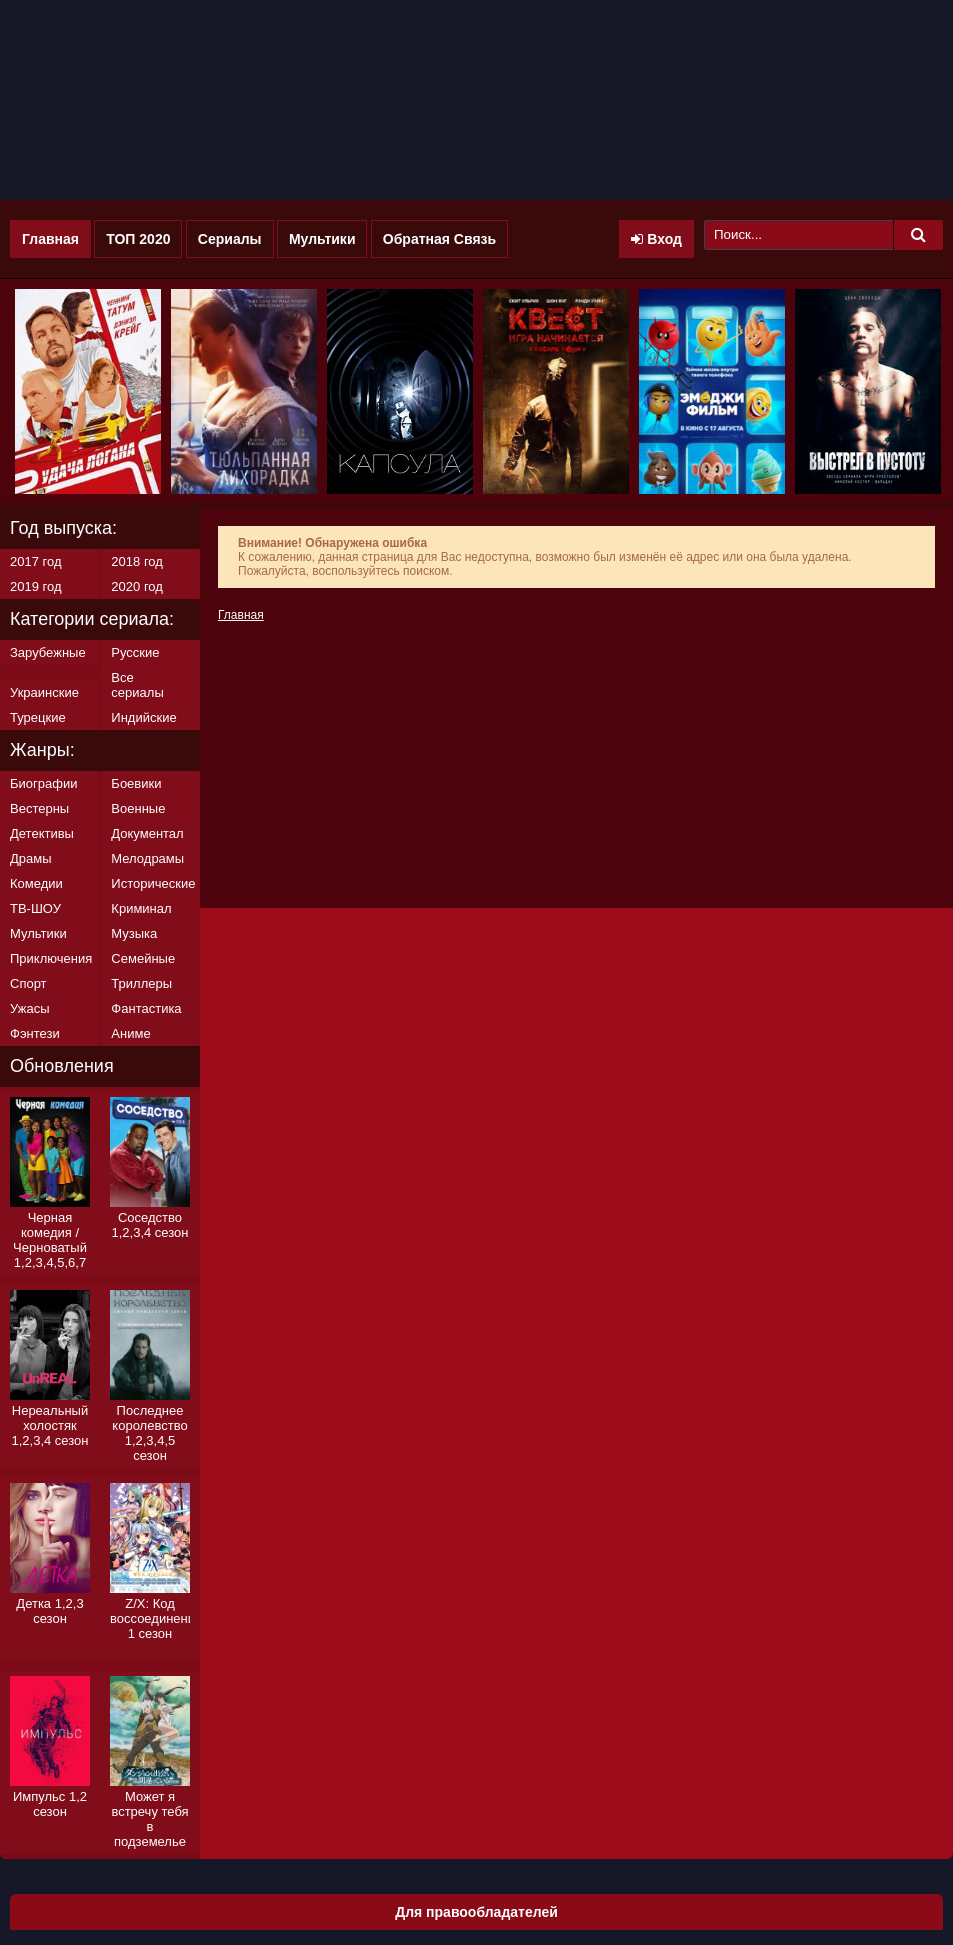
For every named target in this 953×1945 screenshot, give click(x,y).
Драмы (31, 858)
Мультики (322, 239)
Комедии (36, 883)
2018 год (137, 561)
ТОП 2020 (138, 239)
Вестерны (39, 808)
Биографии (43, 783)
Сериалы (230, 239)
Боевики (136, 783)
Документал (147, 833)
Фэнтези (35, 1033)
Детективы (42, 833)
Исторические (153, 883)
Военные (138, 808)
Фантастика (146, 1008)
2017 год (36, 561)
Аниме (130, 1033)
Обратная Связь (439, 239)
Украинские (44, 692)
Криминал (141, 908)
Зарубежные (48, 652)
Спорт (28, 983)
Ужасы (30, 1008)
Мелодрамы (147, 858)
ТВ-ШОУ (35, 908)
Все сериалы (137, 685)
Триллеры (141, 983)
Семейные (143, 958)
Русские (135, 652)
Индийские (143, 717)
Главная (50, 239)
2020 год (137, 586)
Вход (656, 239)
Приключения (51, 958)
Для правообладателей (476, 1912)
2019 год (36, 586)
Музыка (134, 933)
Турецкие (38, 717)
